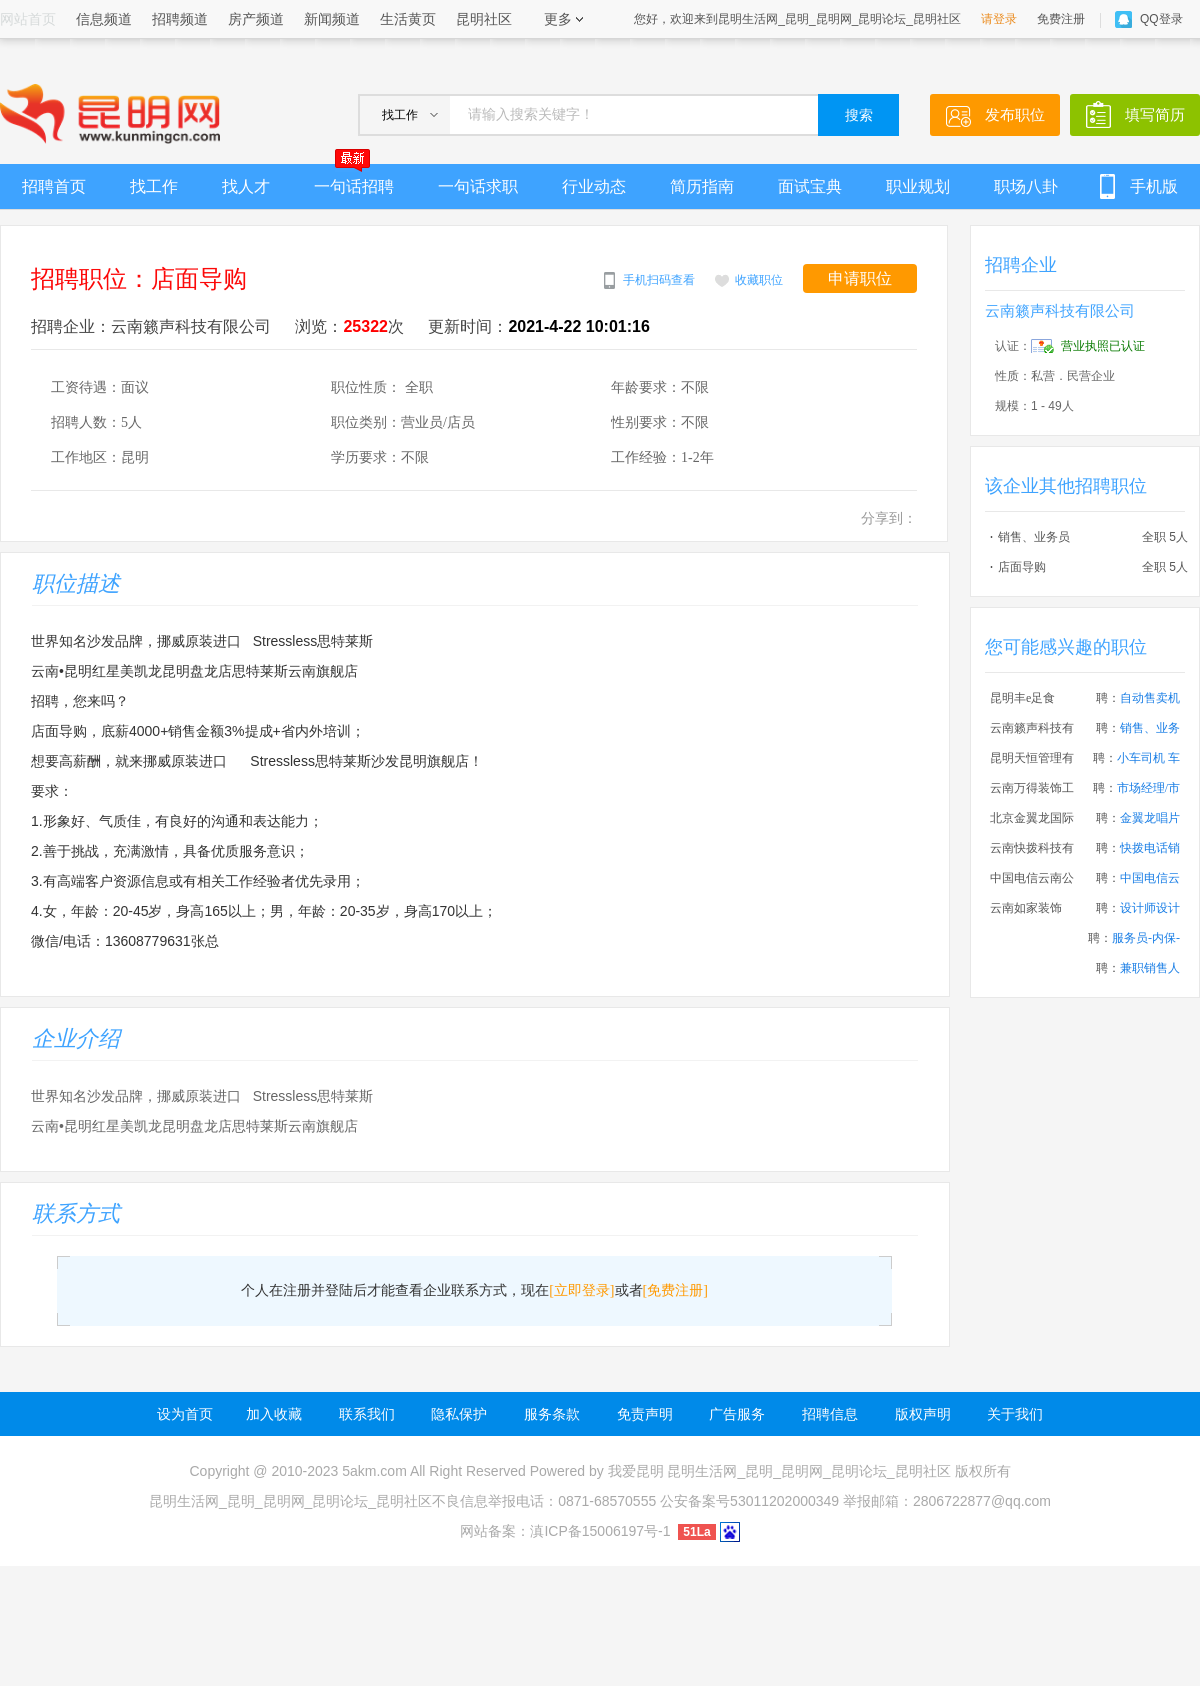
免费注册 (1061, 19)
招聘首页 (54, 186)
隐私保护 (459, 1414)
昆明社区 (484, 19)
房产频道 (256, 19)
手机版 (1154, 186)
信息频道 (104, 19)
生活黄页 (408, 19)
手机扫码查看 (659, 280)
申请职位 (860, 278)
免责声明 (645, 1414)
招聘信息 (830, 1414)
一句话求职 (478, 186)
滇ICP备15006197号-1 (600, 1531)
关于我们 (1015, 1414)
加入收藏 (274, 1414)
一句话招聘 (354, 179)
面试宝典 (810, 186)
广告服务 (737, 1414)
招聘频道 (180, 19)
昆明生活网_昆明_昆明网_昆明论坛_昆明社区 (808, 1471)
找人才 (246, 186)
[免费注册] (675, 1290)
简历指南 (702, 186)
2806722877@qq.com (982, 1501)
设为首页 (185, 1414)
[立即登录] (581, 1290)
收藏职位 (759, 280)
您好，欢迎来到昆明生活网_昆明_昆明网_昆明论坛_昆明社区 (797, 19)
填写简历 (1155, 114)
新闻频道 (332, 19)
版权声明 (923, 1414)
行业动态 (594, 186)
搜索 (859, 115)
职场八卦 (1026, 186)
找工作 (154, 186)
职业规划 (918, 186)
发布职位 (1015, 114)
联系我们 (367, 1414)
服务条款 (552, 1414)
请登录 (999, 19)
